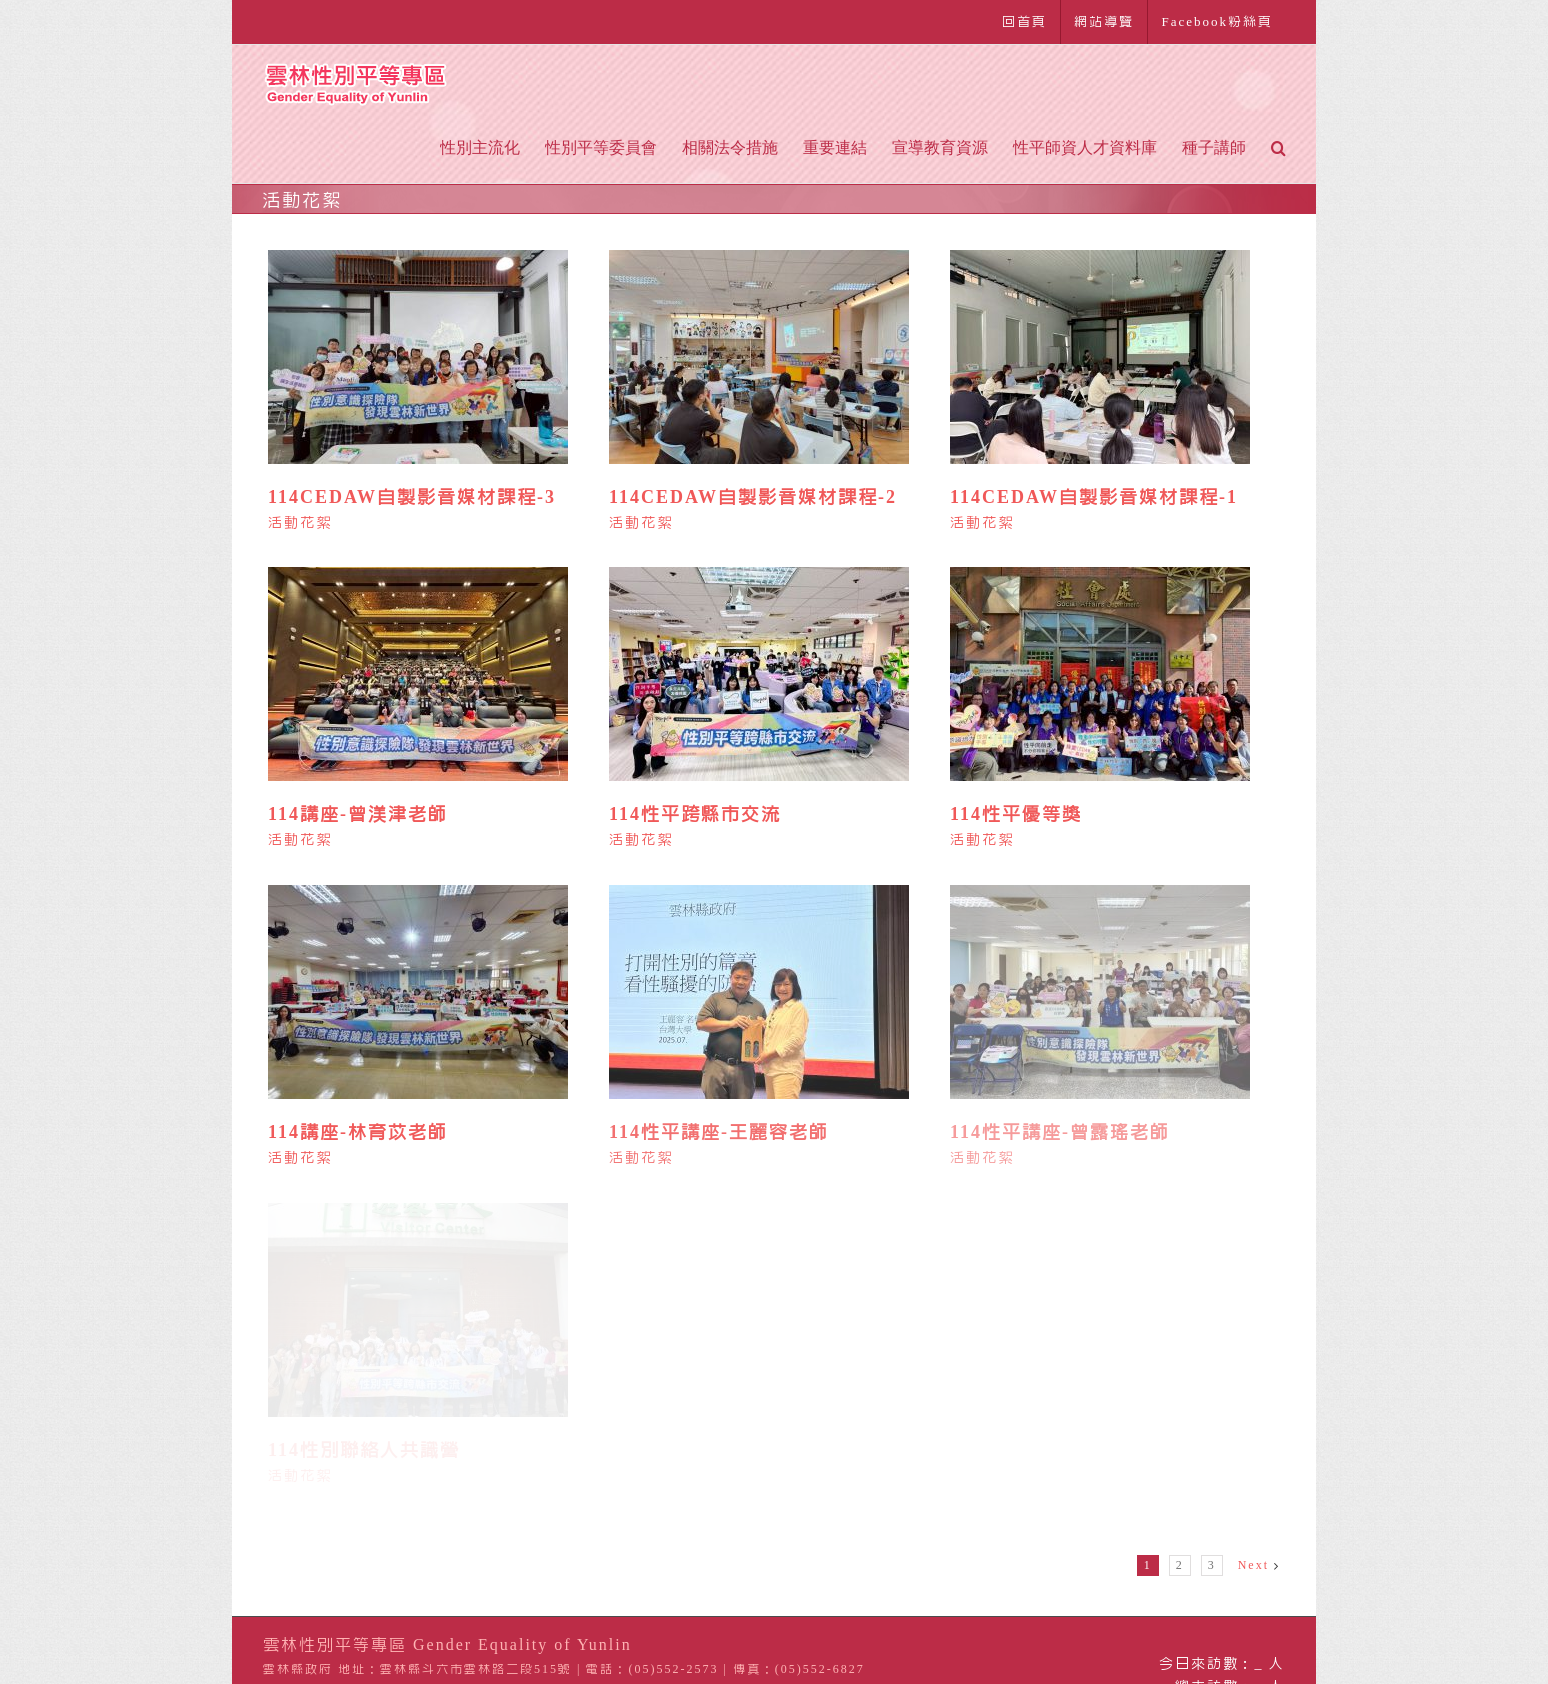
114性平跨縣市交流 (695, 814)
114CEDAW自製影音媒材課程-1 (1094, 497)
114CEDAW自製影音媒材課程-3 (412, 497)
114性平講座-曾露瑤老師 (1060, 1132)
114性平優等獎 (1016, 814)
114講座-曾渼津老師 (358, 814)
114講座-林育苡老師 (358, 1132)
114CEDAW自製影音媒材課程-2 (753, 497)
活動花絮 (300, 523)
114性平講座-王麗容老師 (719, 1132)
